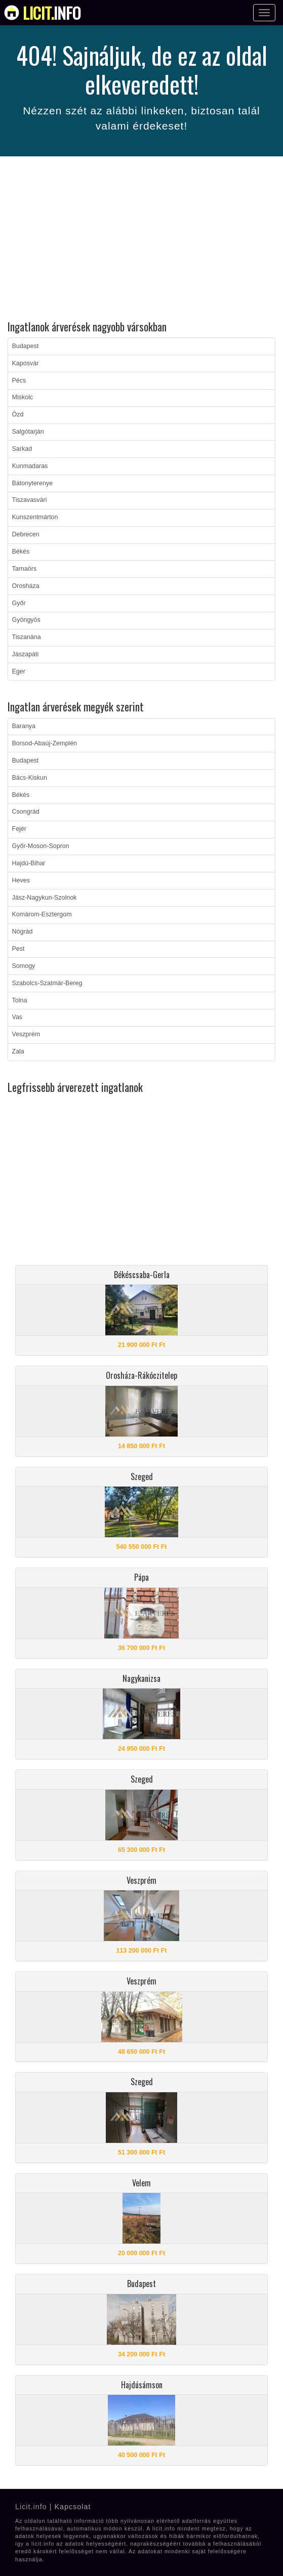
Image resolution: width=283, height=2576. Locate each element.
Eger (18, 671)
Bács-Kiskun (29, 777)
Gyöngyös (26, 619)
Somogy (23, 965)
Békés (21, 551)
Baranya (24, 726)
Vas (17, 1017)
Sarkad (22, 448)
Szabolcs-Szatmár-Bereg (47, 983)
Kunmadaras (30, 466)
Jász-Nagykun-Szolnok (44, 897)
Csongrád (25, 811)
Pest (18, 948)
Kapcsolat (72, 2507)
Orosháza (25, 585)
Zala (18, 1051)
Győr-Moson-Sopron (40, 846)
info (52, 12)
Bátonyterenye (32, 483)
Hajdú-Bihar (29, 863)
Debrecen (25, 534)
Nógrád (22, 931)
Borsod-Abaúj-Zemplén (44, 743)
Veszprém (26, 1034)
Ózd (18, 414)
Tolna (19, 1000)
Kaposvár (25, 363)
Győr (19, 603)
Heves (21, 880)
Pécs (19, 380)
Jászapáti (25, 654)
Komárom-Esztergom (42, 914)
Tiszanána (26, 637)
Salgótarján (28, 431)
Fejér (19, 828)
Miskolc (22, 397)
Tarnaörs (24, 568)
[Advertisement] (141, 240)
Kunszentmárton (35, 517)
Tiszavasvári (29, 499)
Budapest (25, 346)
